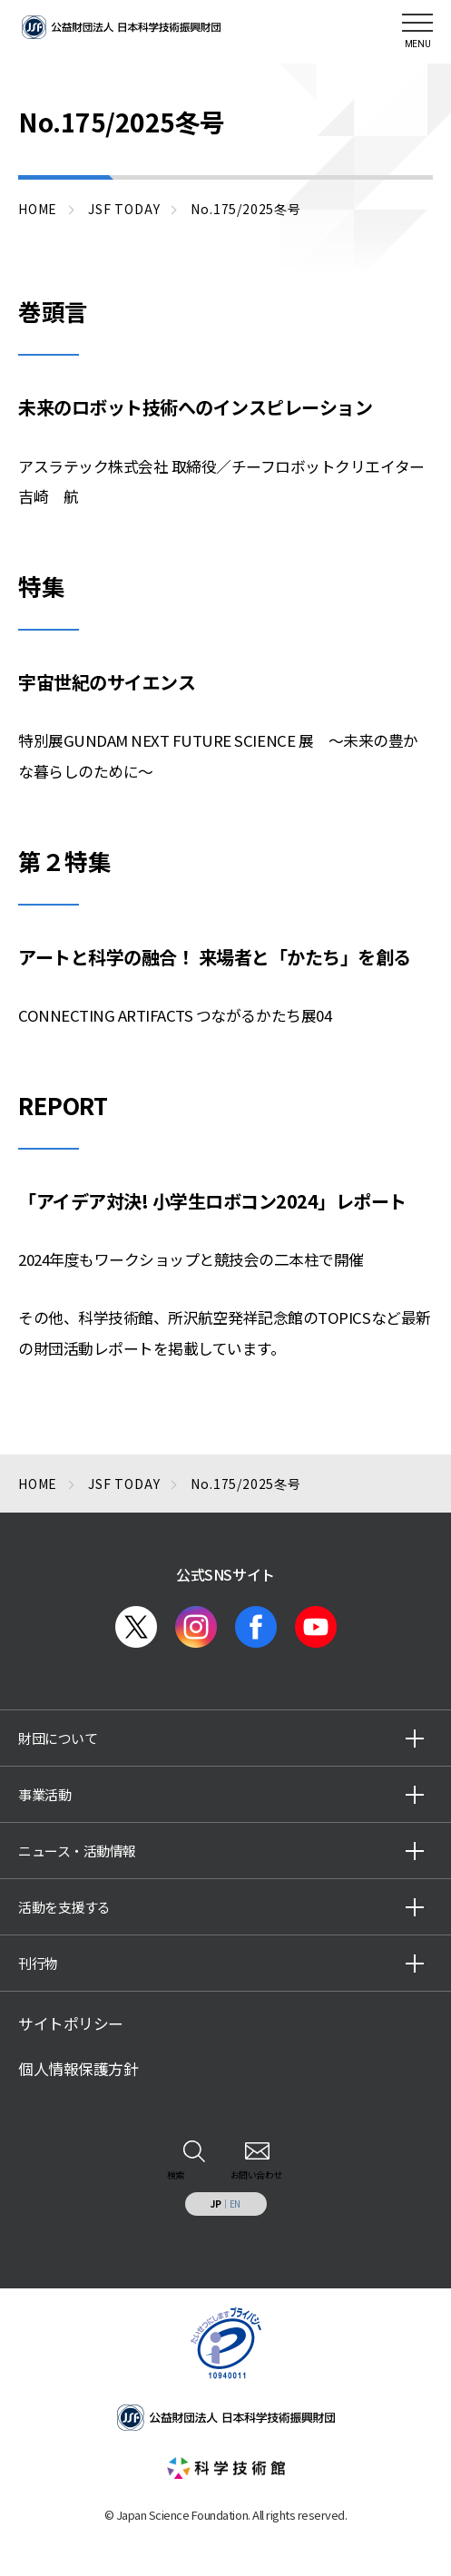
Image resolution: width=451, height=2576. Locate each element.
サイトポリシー (70, 2023)
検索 (175, 2174)
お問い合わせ (256, 2174)
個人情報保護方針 (78, 2069)
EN (235, 2203)
